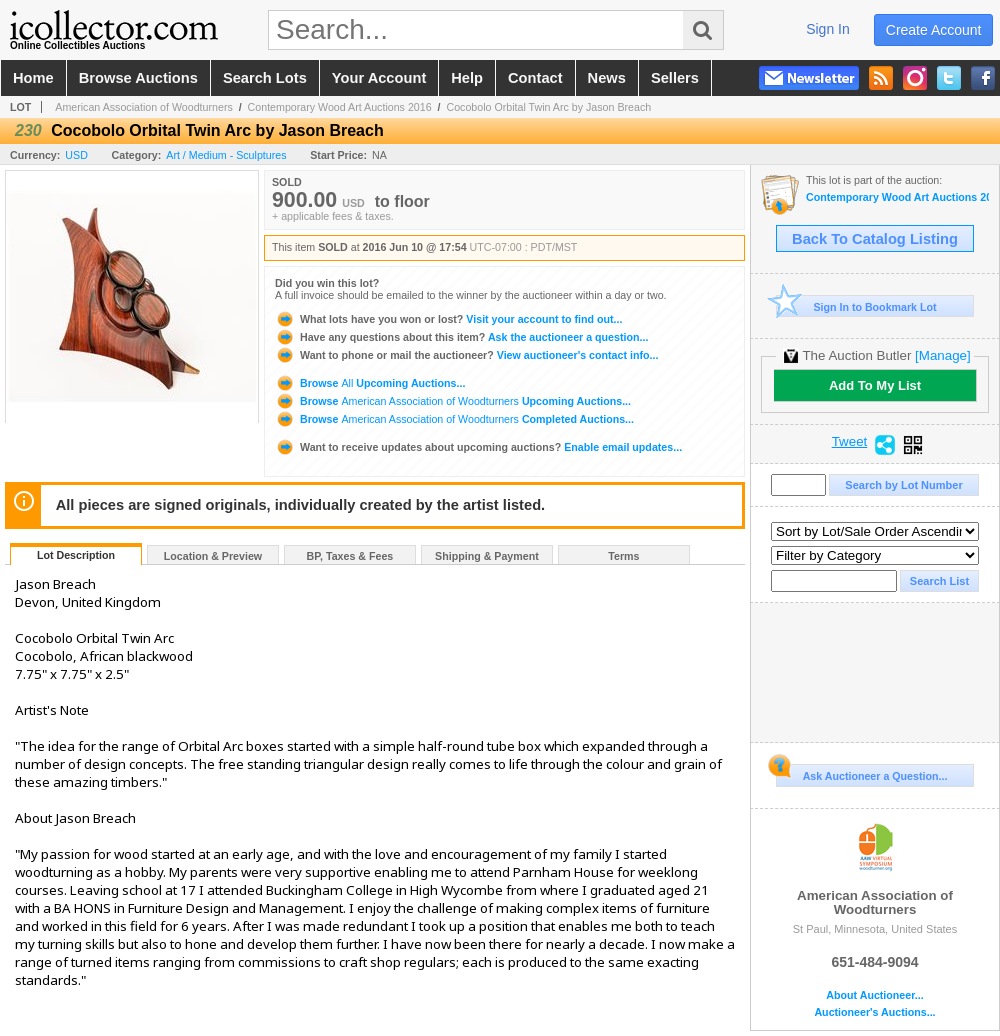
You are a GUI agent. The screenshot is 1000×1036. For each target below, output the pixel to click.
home (33, 78)
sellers (675, 78)
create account (934, 30)
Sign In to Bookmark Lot (856, 306)
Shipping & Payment (487, 556)
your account (379, 78)
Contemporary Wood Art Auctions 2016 (340, 107)
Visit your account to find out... (448, 319)
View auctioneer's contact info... (466, 355)
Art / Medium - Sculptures (226, 155)
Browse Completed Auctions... (454, 419)
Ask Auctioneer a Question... (861, 773)
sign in (828, 29)
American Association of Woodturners (144, 107)
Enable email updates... (478, 447)
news (607, 78)
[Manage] (942, 355)
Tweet (850, 442)
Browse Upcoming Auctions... (370, 383)
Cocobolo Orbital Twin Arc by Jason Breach (548, 107)
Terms (623, 556)
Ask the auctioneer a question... (461, 337)
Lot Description (76, 555)
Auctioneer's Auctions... (874, 1012)
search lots (265, 78)
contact (535, 78)
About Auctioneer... (874, 995)
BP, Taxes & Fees (350, 556)
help (467, 78)
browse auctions (138, 78)
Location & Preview (213, 556)
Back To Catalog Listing (875, 239)
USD (76, 155)
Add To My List (875, 385)
